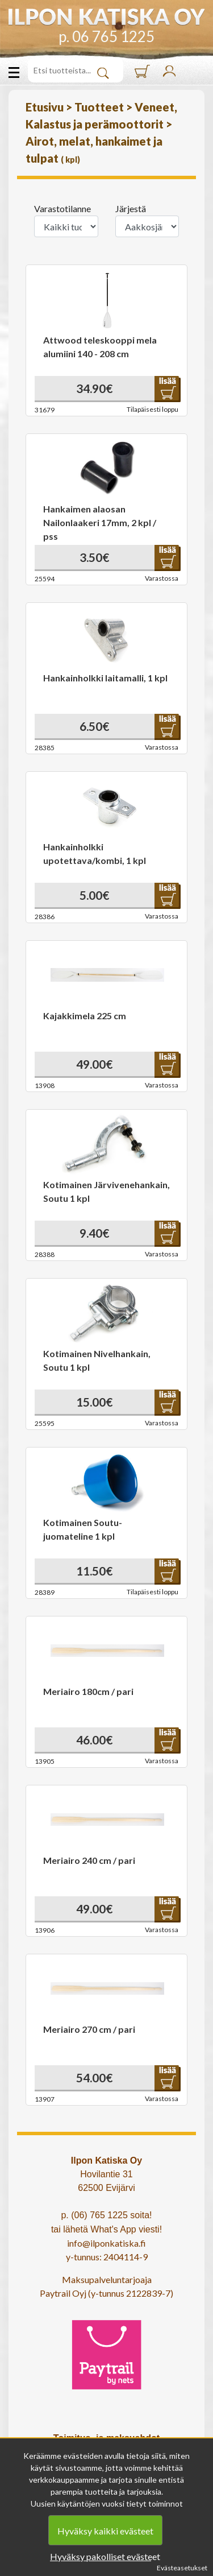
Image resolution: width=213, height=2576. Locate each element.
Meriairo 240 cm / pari (89, 1860)
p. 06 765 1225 (106, 36)
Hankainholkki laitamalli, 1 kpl (105, 677)
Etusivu (46, 107)
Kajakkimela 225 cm (84, 1015)
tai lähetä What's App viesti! (106, 2229)
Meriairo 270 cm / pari (89, 2029)
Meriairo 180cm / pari (88, 1691)
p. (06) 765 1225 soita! (106, 2215)
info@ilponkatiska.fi (106, 2243)
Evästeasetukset (182, 2567)
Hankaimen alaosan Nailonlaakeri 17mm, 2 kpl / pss (99, 522)
